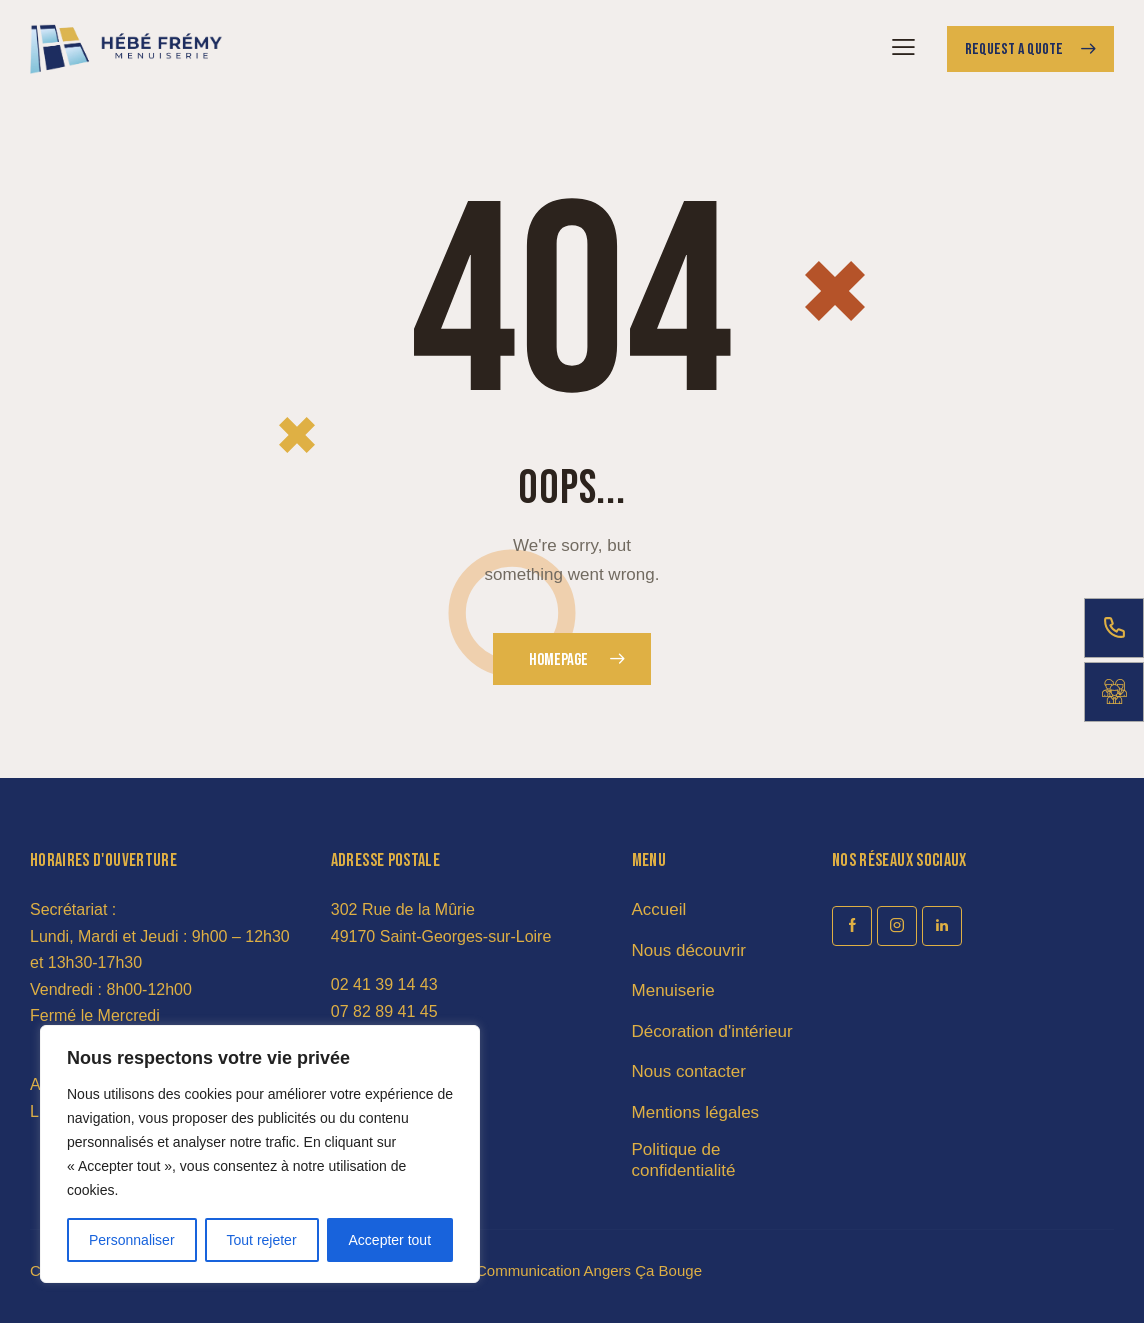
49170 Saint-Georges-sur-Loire (441, 936)
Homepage (558, 660)
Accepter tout (390, 1240)
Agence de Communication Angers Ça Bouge (551, 1270)
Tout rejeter (262, 1240)
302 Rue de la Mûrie (403, 909)
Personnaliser (132, 1240)
